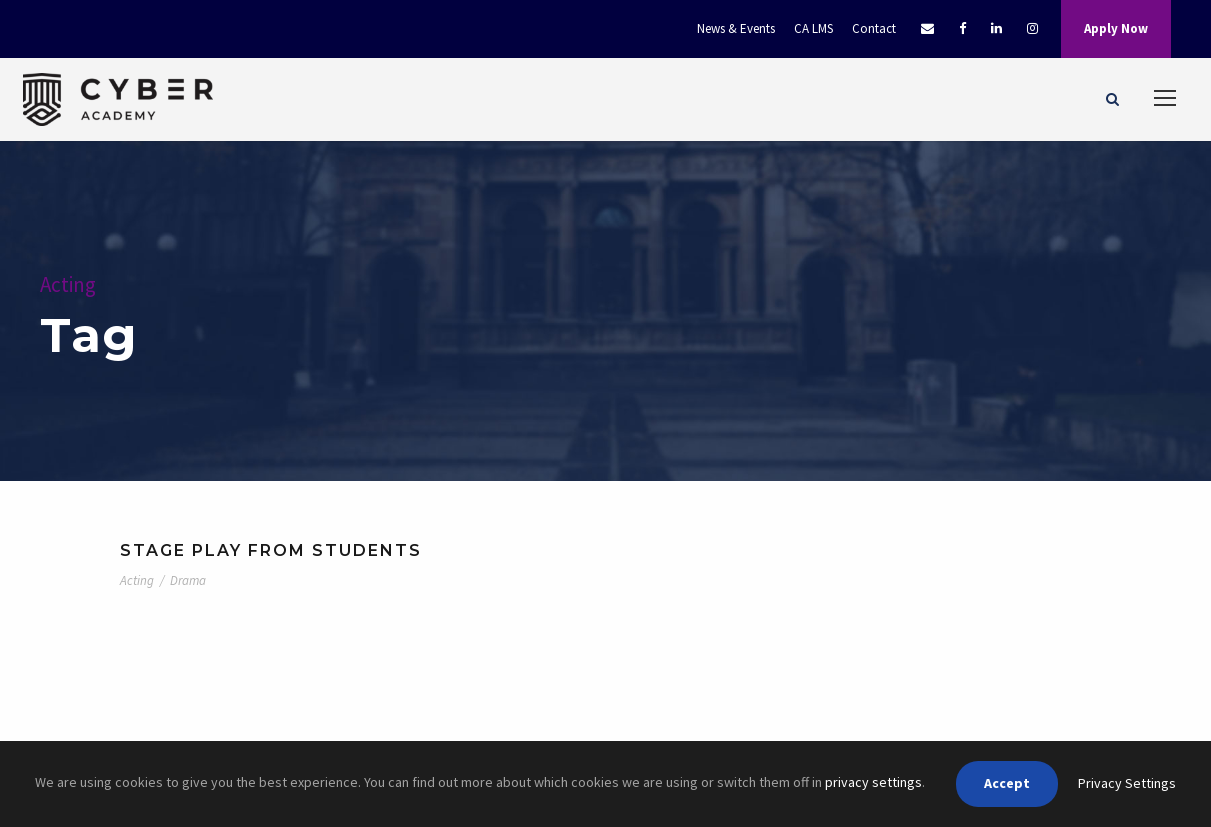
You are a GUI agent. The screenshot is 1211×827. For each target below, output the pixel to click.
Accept (1007, 783)
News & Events (736, 28)
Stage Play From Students (271, 550)
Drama (188, 580)
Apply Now (1116, 28)
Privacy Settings (1127, 783)
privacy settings (873, 782)
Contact (874, 28)
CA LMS (813, 28)
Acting (137, 580)
